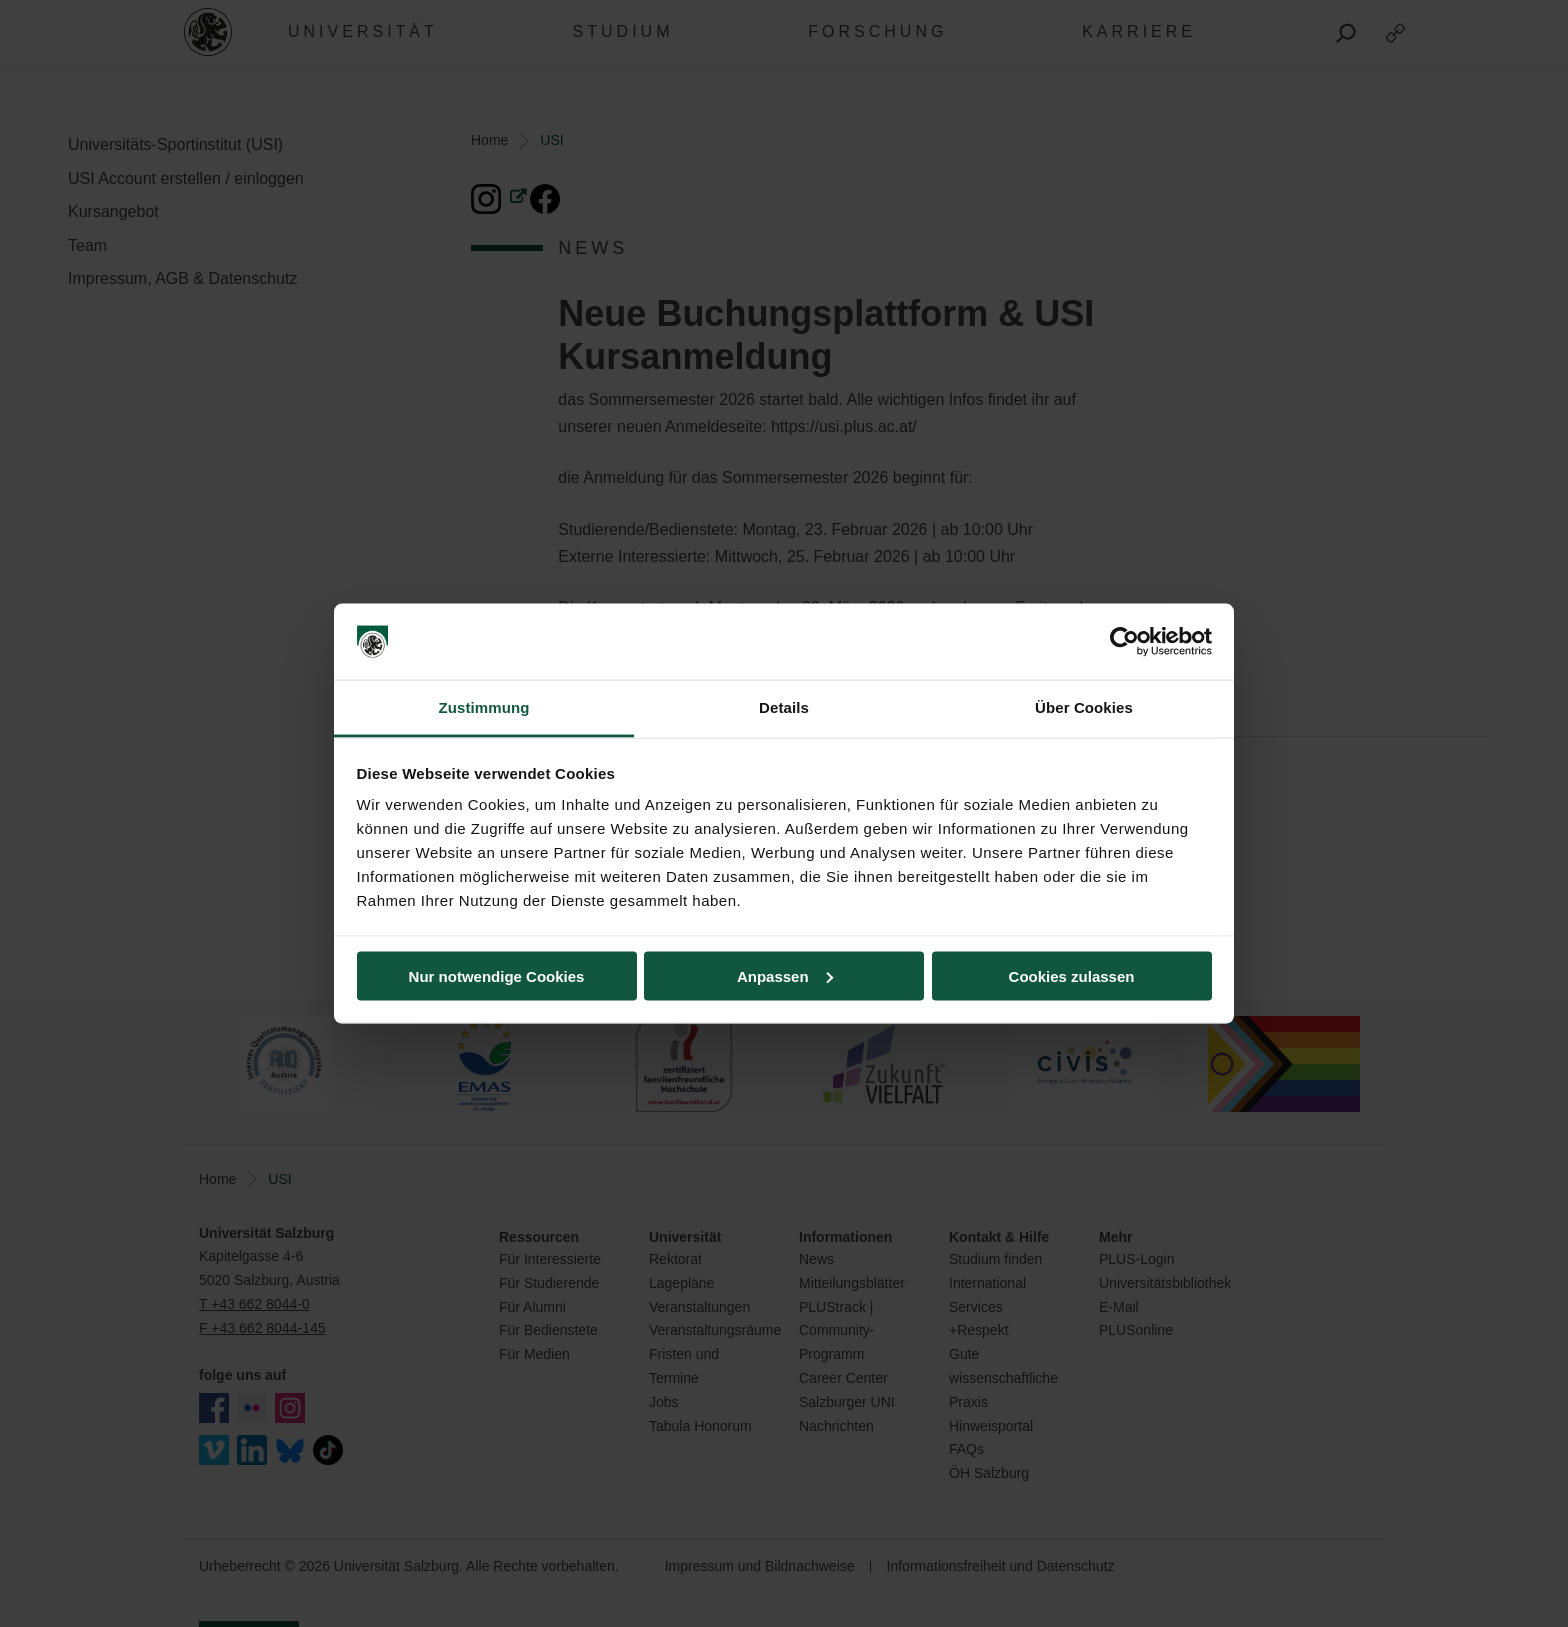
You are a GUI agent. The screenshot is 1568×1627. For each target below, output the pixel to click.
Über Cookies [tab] (1084, 707)
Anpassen (785, 975)
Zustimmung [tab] (484, 707)
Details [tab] (784, 707)
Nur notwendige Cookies (497, 975)
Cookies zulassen (1072, 975)
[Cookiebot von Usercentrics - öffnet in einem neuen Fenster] (1124, 642)
